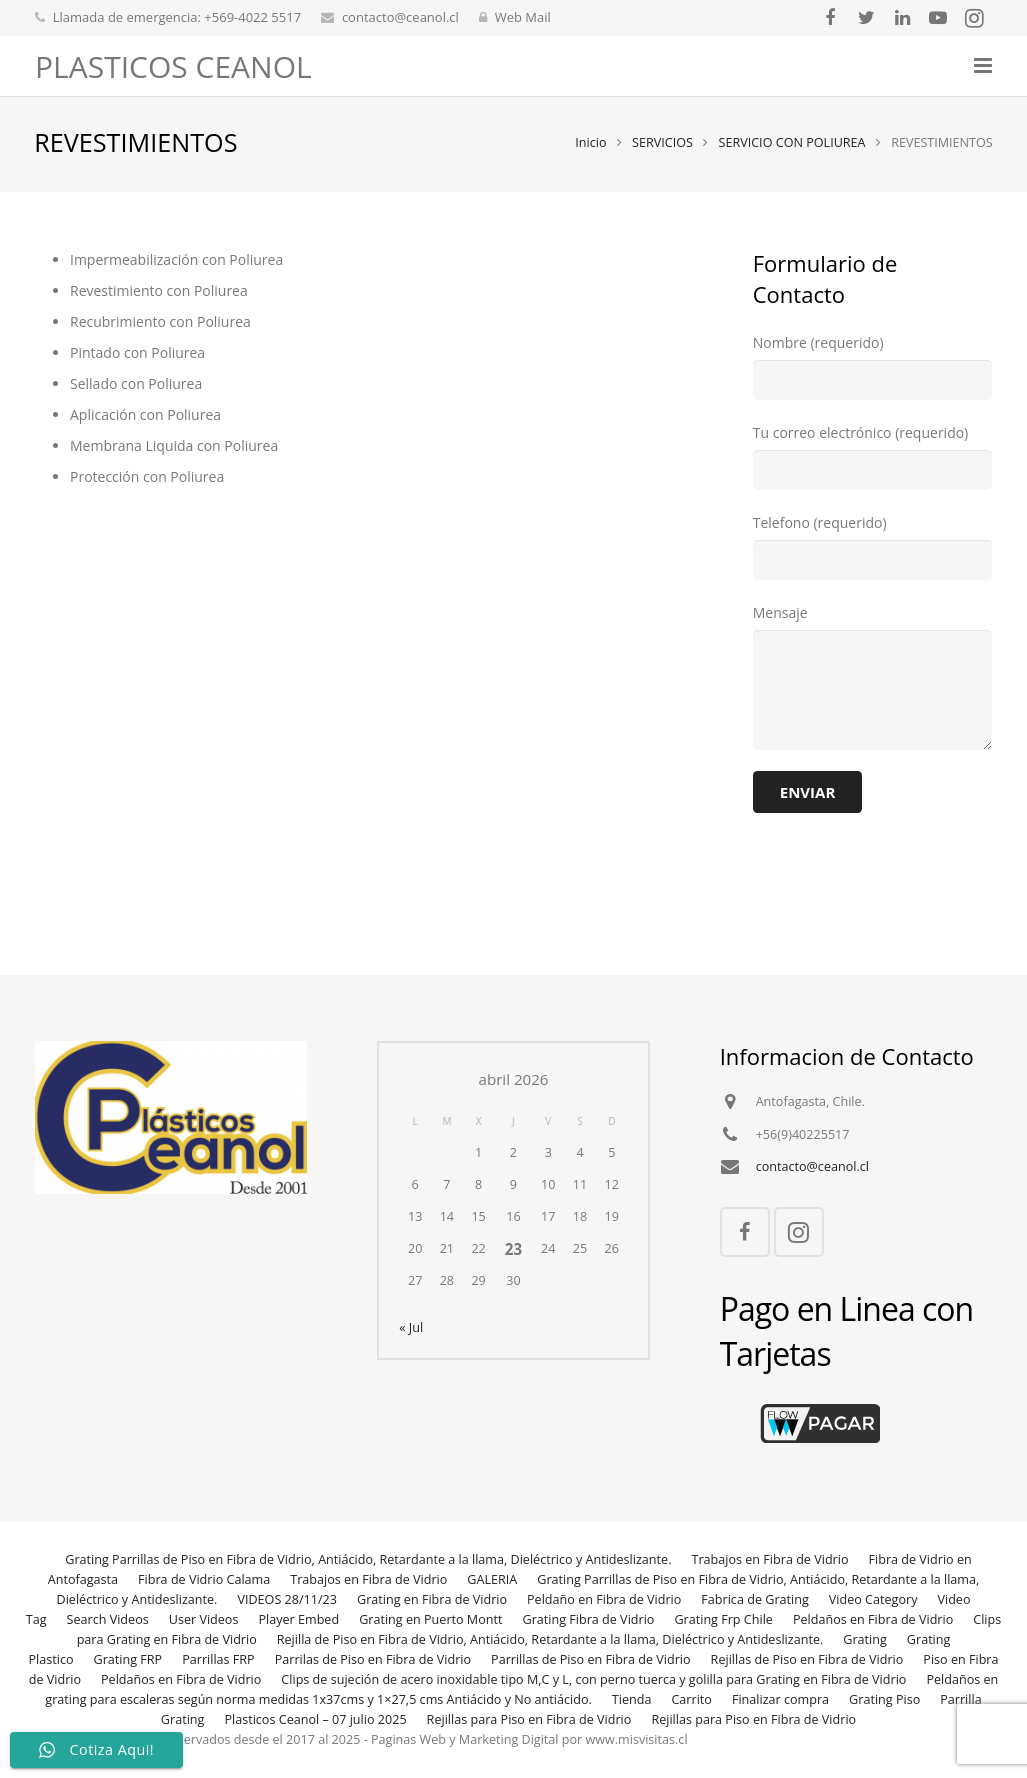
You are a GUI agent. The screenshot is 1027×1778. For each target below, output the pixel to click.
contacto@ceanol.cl (400, 17)
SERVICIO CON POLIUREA (791, 145)
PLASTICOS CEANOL (173, 66)
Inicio (590, 145)
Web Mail (523, 17)
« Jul (411, 1327)
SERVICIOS (661, 145)
